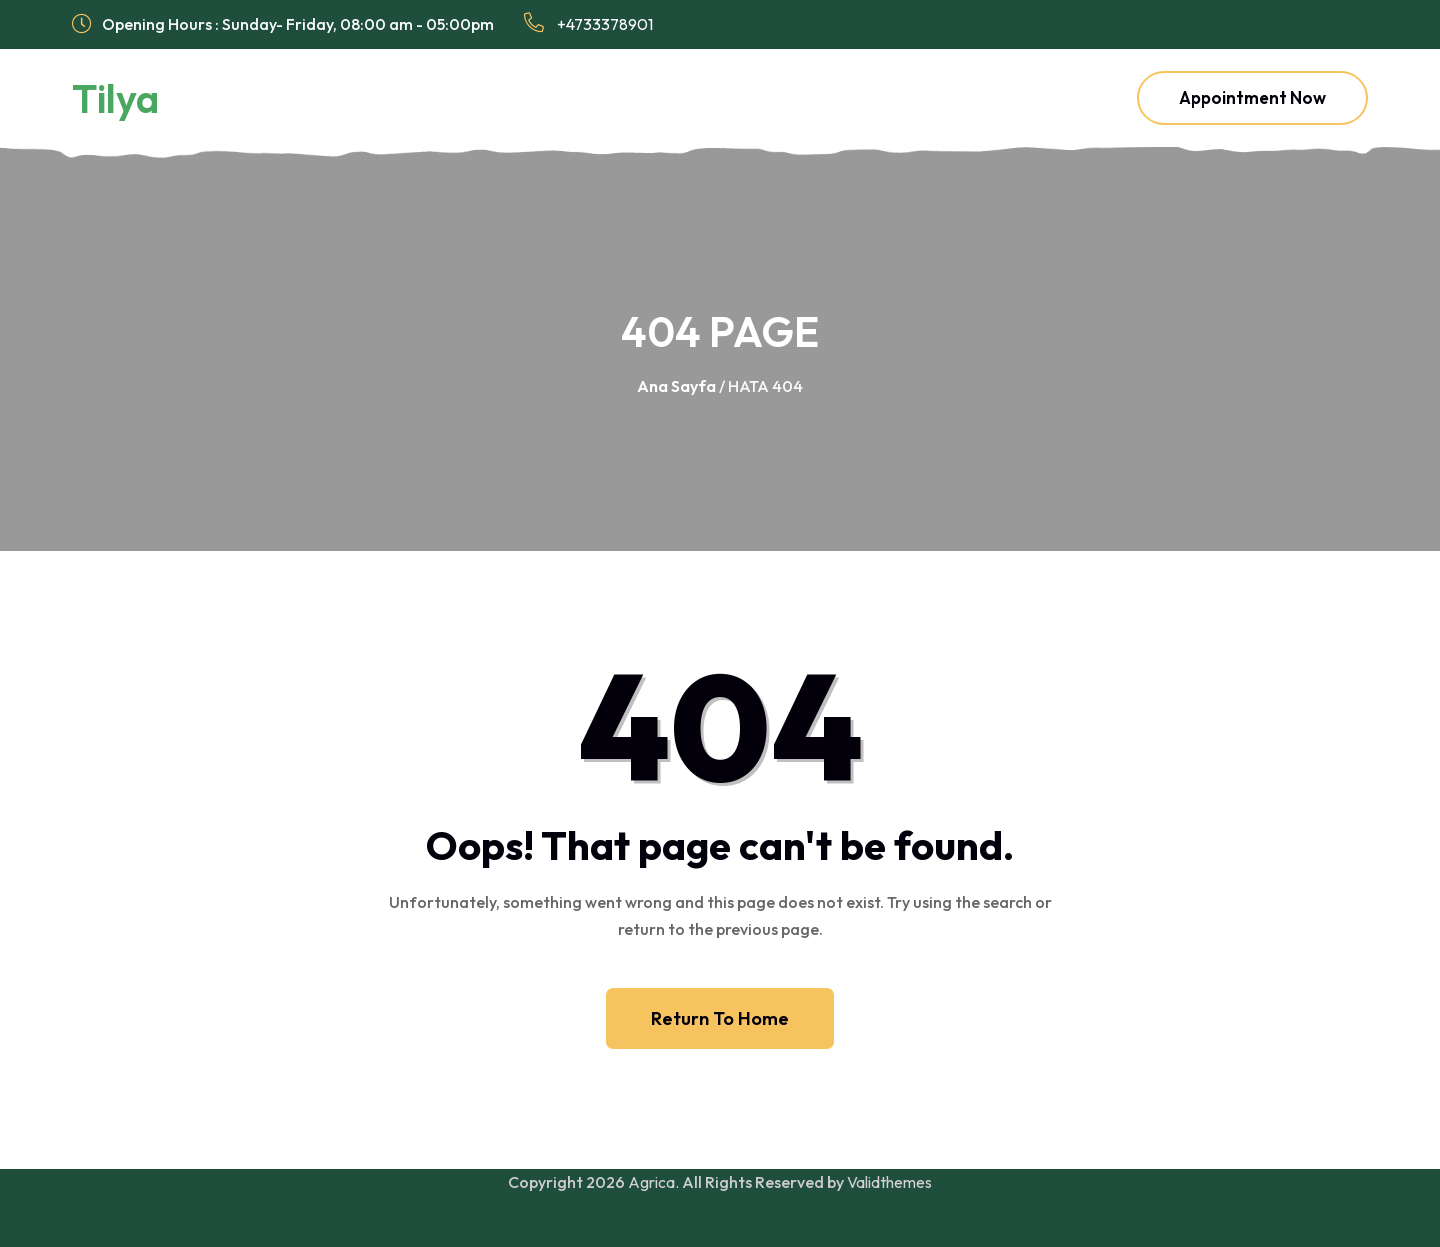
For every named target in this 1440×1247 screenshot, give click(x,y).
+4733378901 (588, 23)
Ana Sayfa (676, 386)
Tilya (115, 98)
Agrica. (653, 1182)
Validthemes (889, 1182)
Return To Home (720, 1018)
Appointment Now (1252, 97)
